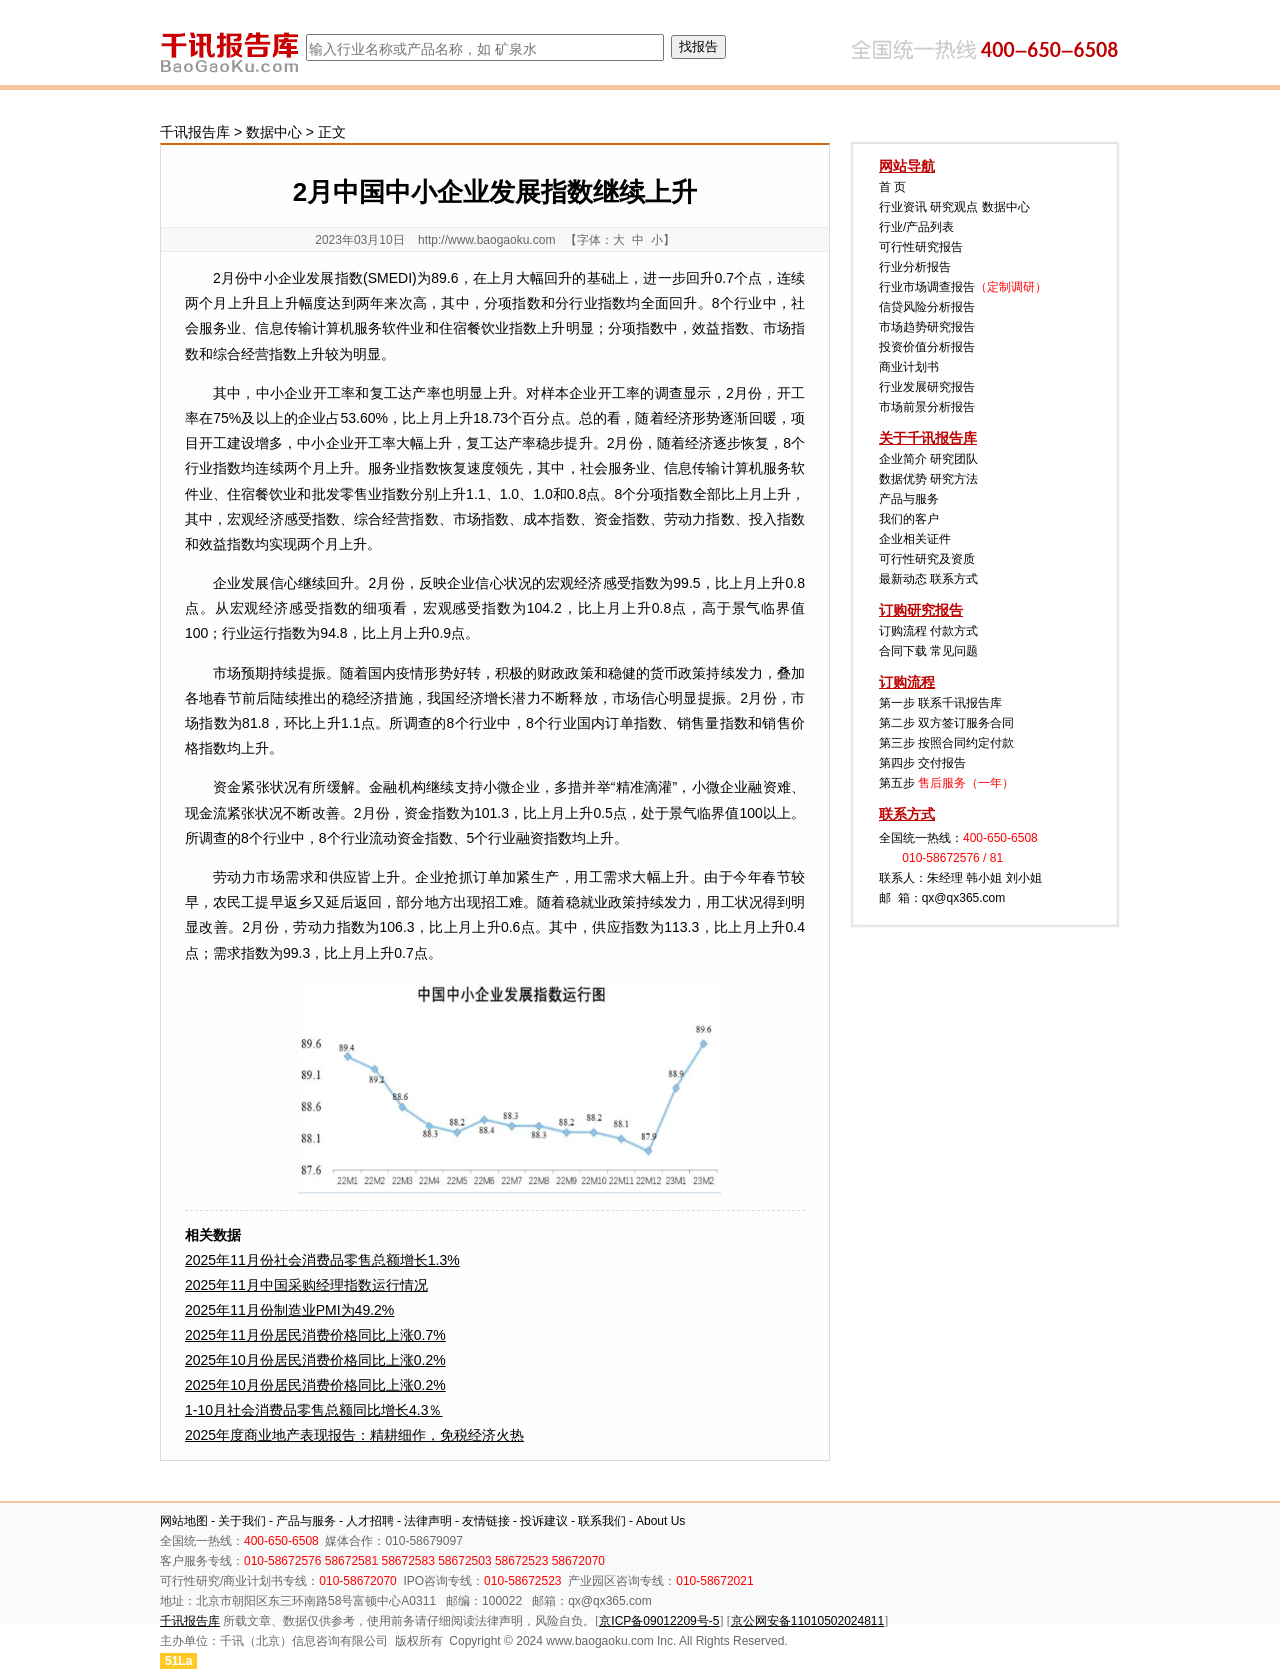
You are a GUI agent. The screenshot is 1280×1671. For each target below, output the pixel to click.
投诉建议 (544, 1521)
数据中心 (274, 132)
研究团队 (954, 459)
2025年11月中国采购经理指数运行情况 (306, 1285)
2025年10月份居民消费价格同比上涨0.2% (315, 1360)
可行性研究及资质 (927, 559)
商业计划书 (909, 367)
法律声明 (428, 1521)
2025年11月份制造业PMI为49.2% (289, 1310)
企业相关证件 (915, 539)
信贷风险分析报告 (927, 307)
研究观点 (954, 207)
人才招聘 (370, 1521)
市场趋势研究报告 (927, 327)
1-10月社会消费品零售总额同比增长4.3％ (313, 1410)
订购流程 (903, 631)
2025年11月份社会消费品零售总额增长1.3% (322, 1260)
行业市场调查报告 (927, 287)
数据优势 (903, 479)
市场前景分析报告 (927, 407)
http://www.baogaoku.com (486, 240)
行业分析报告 (915, 267)
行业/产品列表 (916, 227)
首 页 (892, 187)
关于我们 (242, 1521)
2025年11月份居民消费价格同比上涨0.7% (315, 1335)
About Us (660, 1521)
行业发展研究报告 (927, 387)
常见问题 (954, 651)
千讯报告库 (195, 132)
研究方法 (954, 479)
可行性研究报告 (921, 247)
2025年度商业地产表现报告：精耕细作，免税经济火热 (354, 1435)
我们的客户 (909, 519)
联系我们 (602, 1521)
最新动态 (903, 579)
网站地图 (184, 1521)
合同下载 (903, 651)
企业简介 (903, 459)
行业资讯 (903, 207)
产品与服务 (909, 499)
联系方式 (954, 579)
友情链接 (486, 1521)
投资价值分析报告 (927, 347)
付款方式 (954, 631)
